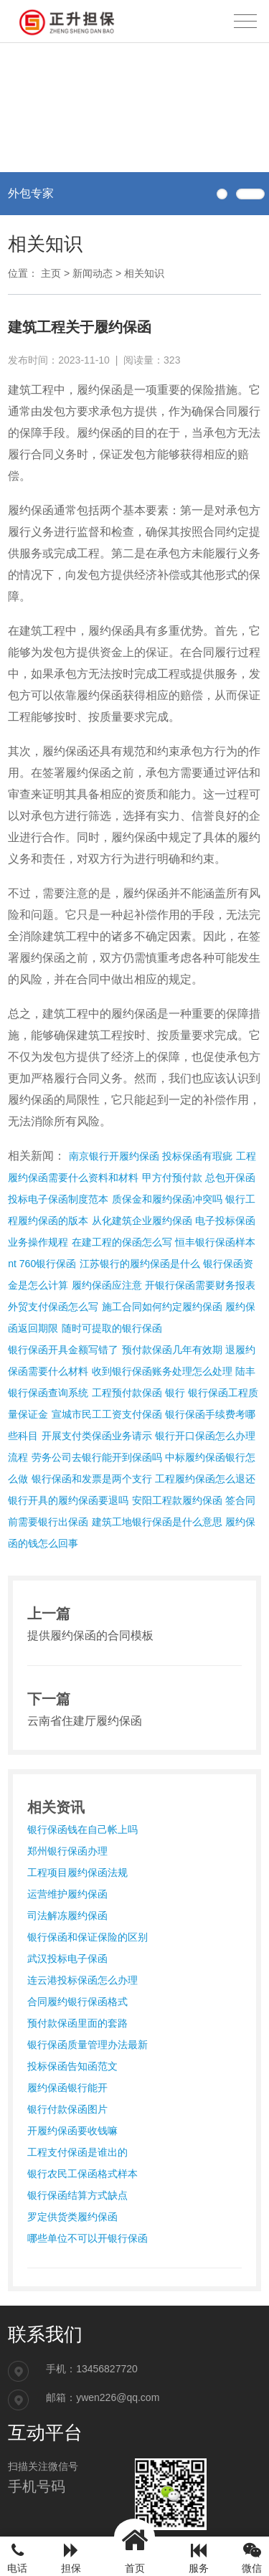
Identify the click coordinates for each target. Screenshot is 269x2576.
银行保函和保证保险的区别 (87, 1937)
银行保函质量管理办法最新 (87, 2044)
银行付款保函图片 (67, 2109)
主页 (51, 273)
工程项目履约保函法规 (77, 1872)
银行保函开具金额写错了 (63, 1349)
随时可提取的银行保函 (112, 1328)
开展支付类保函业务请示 (97, 1435)
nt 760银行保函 (42, 1263)
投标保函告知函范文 (72, 2066)
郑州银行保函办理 (67, 1851)
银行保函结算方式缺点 (77, 2195)
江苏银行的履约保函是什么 (140, 1263)
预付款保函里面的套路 (77, 2023)
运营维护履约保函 (67, 1894)
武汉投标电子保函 (67, 1958)
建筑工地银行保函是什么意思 (157, 1522)
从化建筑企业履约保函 (142, 1220)
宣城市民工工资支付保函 (107, 1414)
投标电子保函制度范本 (58, 1199)
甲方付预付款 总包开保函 (198, 1177)
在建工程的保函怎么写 (122, 1242)
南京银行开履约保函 (114, 1156)
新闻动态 (92, 273)
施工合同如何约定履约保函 (162, 1306)
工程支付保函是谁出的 (77, 2152)
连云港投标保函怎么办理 (82, 1980)
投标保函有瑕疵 (197, 1156)
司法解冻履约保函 (67, 1915)
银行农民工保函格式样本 (82, 2173)
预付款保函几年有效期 (172, 1349)
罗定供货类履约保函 (72, 2216)
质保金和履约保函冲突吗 (167, 1199)
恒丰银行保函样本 (215, 1242)
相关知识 (144, 273)
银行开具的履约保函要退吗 (68, 1500)
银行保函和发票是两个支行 (92, 1478)
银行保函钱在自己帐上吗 (82, 1829)
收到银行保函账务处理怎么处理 (162, 1371)
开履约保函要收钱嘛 (72, 2130)
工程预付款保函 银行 (138, 1392)
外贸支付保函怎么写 (53, 1306)
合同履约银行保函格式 (77, 2001)
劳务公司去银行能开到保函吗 (97, 1457)
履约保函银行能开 (67, 2087)
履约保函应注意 (107, 1285)
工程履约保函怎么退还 (205, 1478)
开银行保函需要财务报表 (200, 1285)
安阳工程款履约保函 (177, 1500)
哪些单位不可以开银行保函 (87, 2238)
